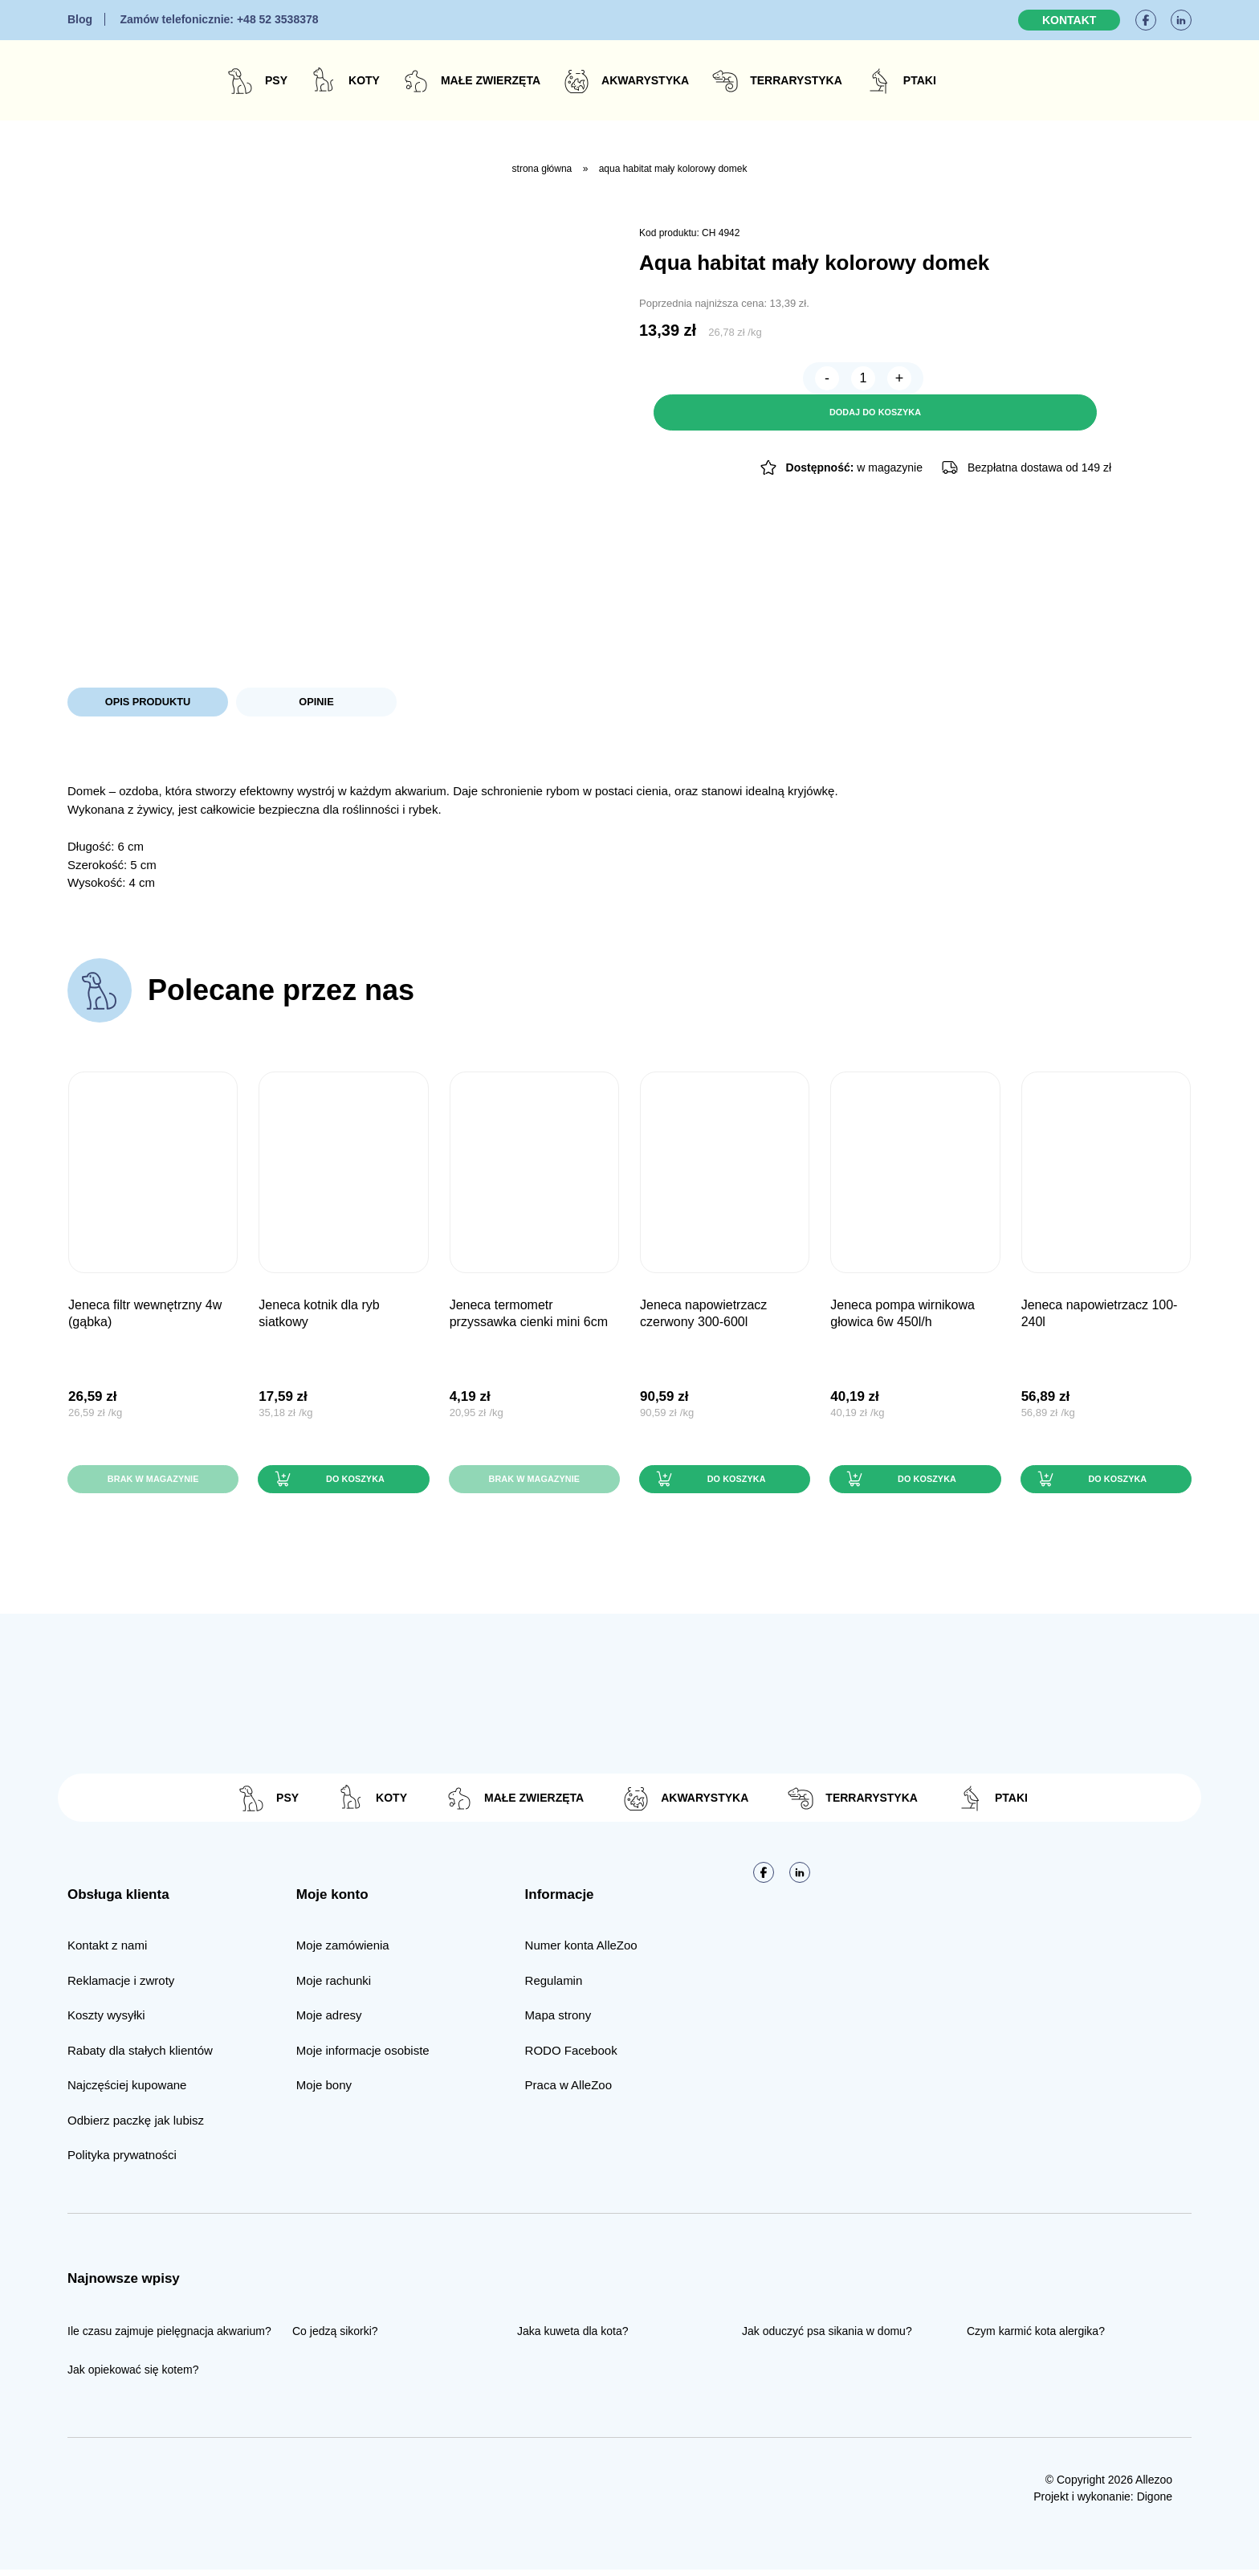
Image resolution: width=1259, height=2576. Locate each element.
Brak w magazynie (153, 1483)
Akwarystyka (645, 80)
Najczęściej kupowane (126, 2091)
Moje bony (324, 2091)
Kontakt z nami (107, 1951)
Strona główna (542, 168)
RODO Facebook (571, 2057)
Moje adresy (329, 2021)
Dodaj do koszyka (947, 381)
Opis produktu (147, 703)
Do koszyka (353, 1483)
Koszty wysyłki (106, 2021)
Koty (364, 80)
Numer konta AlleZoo (581, 1951)
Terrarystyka (796, 80)
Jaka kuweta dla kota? (573, 2337)
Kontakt (1069, 20)
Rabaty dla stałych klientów (140, 2057)
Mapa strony (558, 2021)
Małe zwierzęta (490, 80)
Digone (1154, 2502)
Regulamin (554, 1987)
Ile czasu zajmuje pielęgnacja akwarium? (169, 2337)
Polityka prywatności (122, 2161)
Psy (276, 80)
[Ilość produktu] (699, 381)
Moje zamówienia (342, 1951)
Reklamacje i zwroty (120, 1987)
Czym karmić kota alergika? (1036, 2337)
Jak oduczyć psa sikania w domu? (827, 2337)
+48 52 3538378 (219, 19)
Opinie (316, 703)
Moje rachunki (333, 1987)
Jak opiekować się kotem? (132, 2376)
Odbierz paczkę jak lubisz (135, 2126)
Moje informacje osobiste (363, 2057)
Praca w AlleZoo (568, 2091)
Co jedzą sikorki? (335, 2337)
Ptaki (919, 80)
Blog (79, 19)
